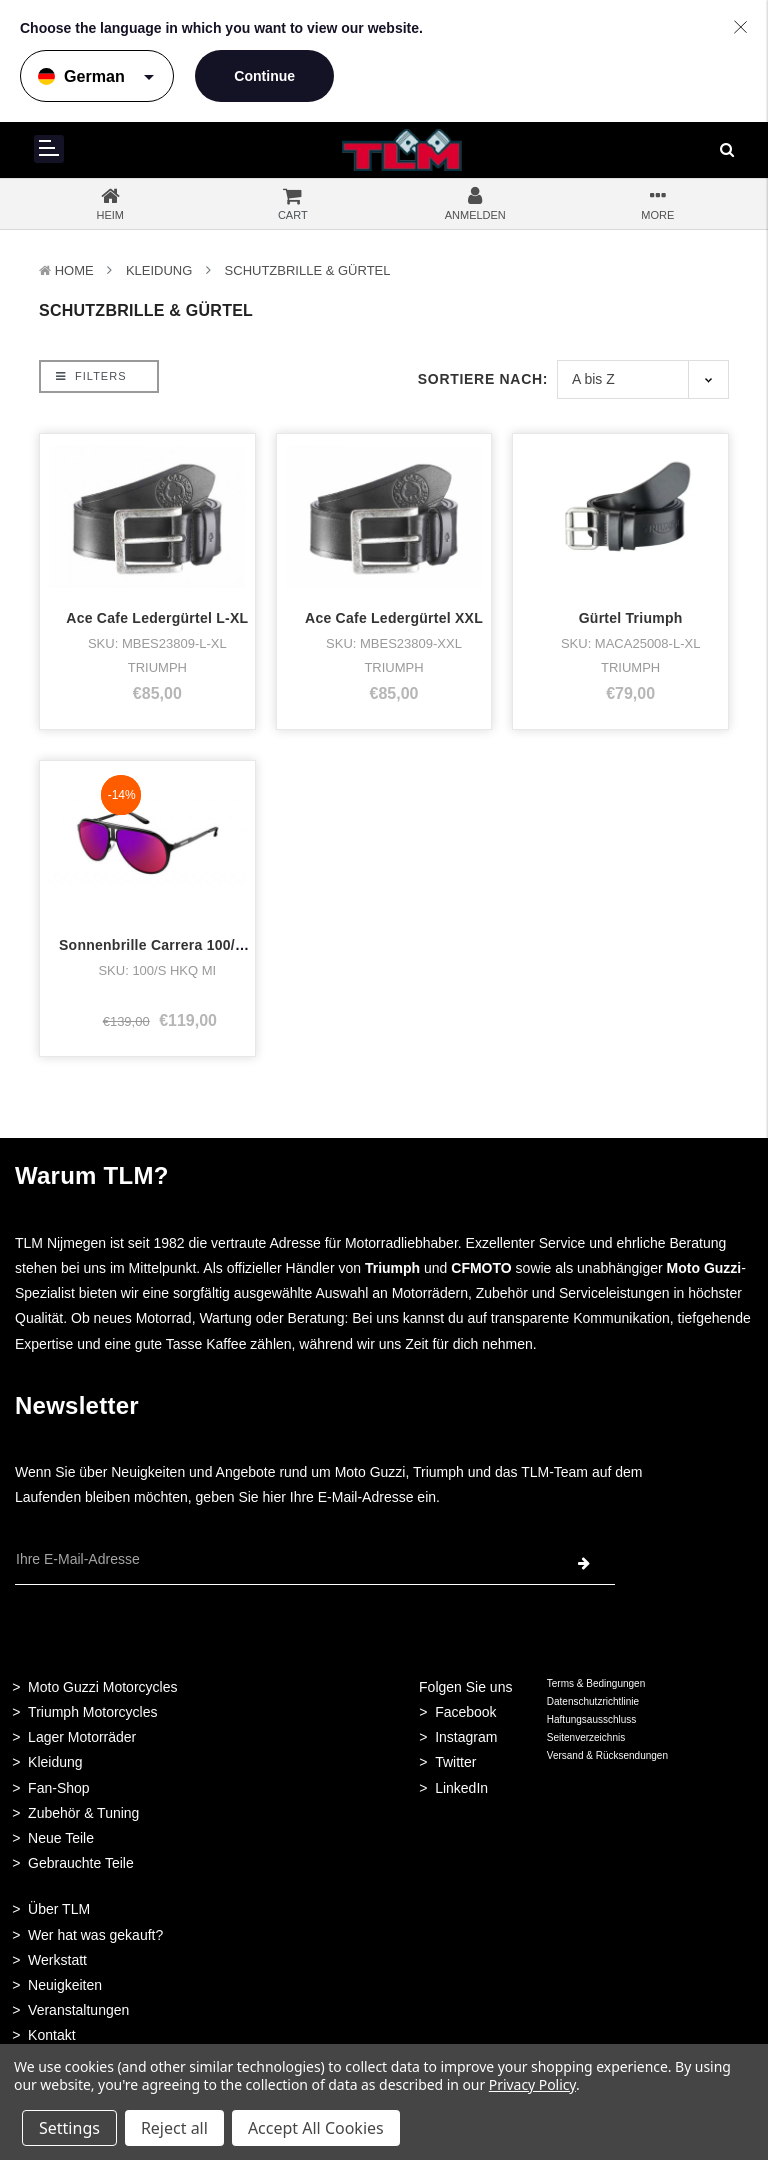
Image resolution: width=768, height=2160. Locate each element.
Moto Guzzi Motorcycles (102, 1687)
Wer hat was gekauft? (95, 1935)
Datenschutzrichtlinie (593, 1701)
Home (74, 270)
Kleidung (159, 270)
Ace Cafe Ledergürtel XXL (394, 618)
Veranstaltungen (78, 2010)
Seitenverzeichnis (586, 1737)
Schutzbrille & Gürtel (308, 270)
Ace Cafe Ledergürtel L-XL (157, 618)
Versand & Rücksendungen (607, 1755)
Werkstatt (57, 1960)
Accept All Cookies (316, 2128)
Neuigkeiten (65, 1985)
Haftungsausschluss (592, 1719)
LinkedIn (461, 1788)
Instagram (466, 1737)
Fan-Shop (58, 1788)
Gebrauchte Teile (81, 1863)
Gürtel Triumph (631, 618)
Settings (69, 2128)
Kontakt (51, 2035)
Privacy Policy (532, 2084)
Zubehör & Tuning (83, 1813)
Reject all (174, 2128)
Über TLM (59, 1909)
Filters (91, 376)
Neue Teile (61, 1838)
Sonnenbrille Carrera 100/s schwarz (181, 945)
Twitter (455, 1762)
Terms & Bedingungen (596, 1683)
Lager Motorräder (82, 1737)
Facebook (465, 1712)
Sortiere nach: (483, 379)
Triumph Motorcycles (92, 1712)
